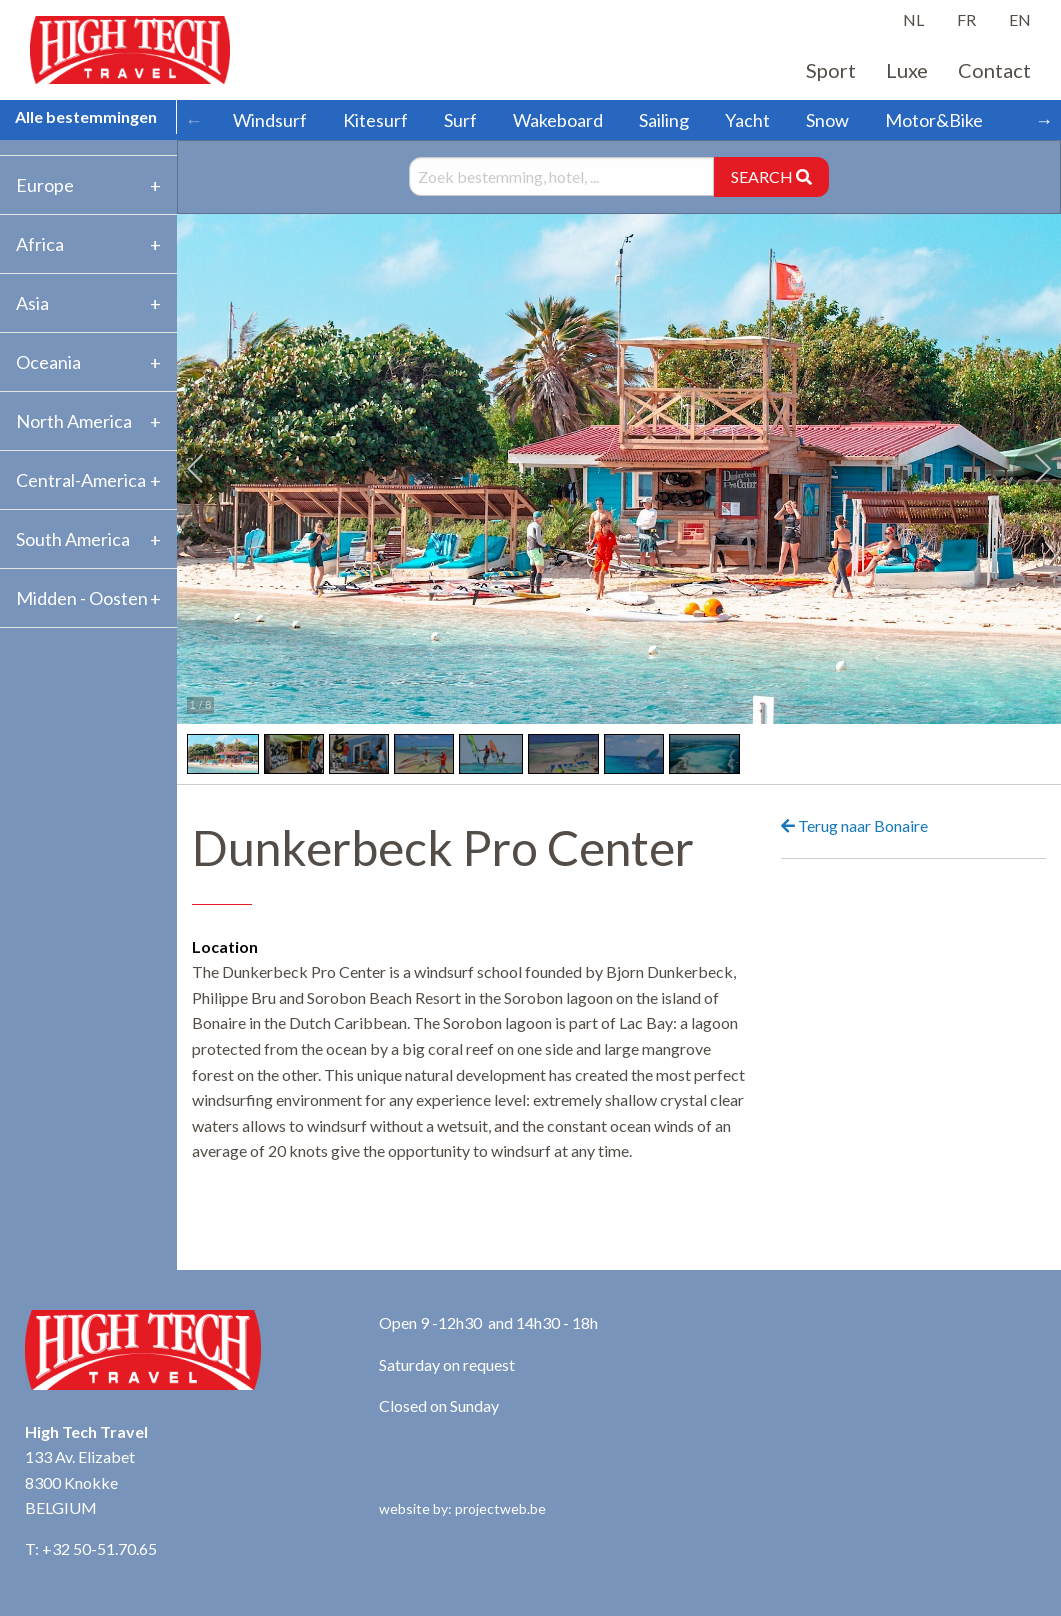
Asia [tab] (32, 303)
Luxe (907, 70)
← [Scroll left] (194, 120)
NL (913, 19)
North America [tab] (74, 421)
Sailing (664, 120)
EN (1020, 19)
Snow (827, 120)
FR (966, 19)
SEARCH (771, 176)
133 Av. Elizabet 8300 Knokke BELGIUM (80, 1482)
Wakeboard (558, 120)
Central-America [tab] (81, 480)
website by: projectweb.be (462, 1508)
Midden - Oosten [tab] (82, 598)
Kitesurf (375, 120)
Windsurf (270, 120)
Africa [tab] (40, 244)
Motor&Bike (934, 120)
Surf (460, 120)
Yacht (747, 120)
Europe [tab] (45, 185)
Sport (831, 70)
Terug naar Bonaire (854, 825)
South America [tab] (73, 539)
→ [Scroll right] (1044, 120)
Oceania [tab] (48, 362)
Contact (994, 70)
